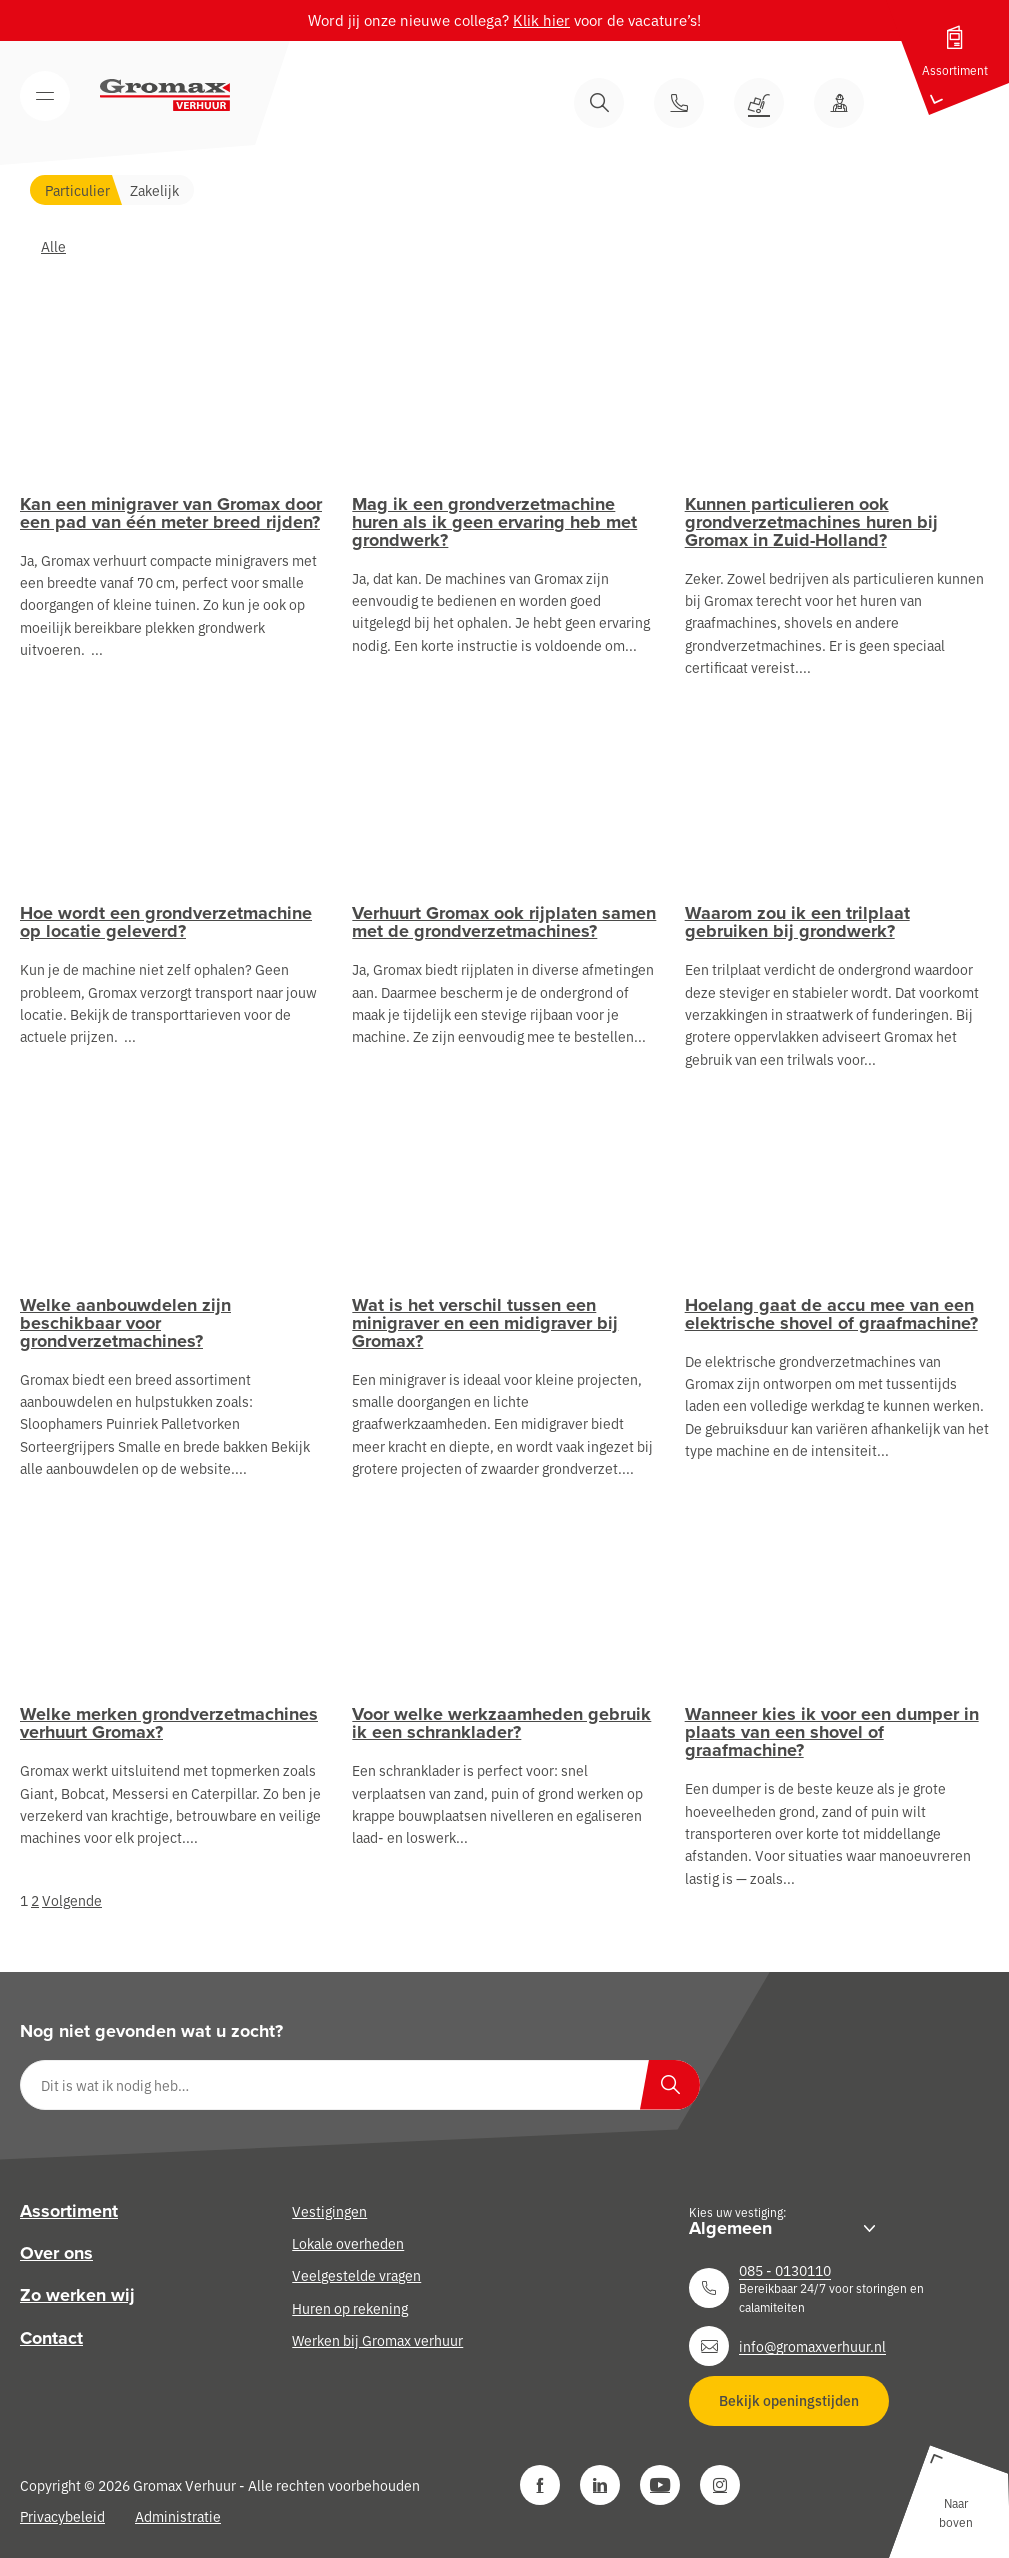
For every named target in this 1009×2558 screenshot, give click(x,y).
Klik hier (541, 19)
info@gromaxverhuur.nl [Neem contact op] (812, 2346)
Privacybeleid (62, 2516)
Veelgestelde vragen (356, 2275)
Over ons (56, 2253)
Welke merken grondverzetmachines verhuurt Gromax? (169, 1723)
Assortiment (69, 2211)
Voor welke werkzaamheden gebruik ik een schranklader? (501, 1723)
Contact (51, 2338)
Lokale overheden (348, 2243)
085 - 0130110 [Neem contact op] (785, 2270)
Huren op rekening (350, 2308)
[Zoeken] (670, 2085)
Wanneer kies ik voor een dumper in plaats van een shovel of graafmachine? (832, 1732)
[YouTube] (660, 2485)
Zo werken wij (77, 2295)
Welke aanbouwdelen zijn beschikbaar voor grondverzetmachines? (125, 1323)
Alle (53, 246)
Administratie (178, 2516)
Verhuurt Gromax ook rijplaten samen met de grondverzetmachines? (504, 922)
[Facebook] (540, 2485)
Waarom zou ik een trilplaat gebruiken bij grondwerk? (797, 922)
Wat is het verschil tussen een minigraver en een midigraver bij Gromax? (485, 1323)
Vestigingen (329, 2211)
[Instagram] (720, 2485)
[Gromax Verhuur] (165, 95)
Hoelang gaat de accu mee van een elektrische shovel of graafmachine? (831, 1314)
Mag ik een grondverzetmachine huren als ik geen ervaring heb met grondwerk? (494, 522)
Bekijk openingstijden (789, 2400)
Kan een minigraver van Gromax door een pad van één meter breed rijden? (171, 513)
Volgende (72, 1900)
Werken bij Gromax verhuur (377, 2340)
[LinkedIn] (600, 2485)
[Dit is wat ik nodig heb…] (360, 2085)
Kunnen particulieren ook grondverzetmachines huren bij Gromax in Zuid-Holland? (811, 522)
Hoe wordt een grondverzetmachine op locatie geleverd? (166, 922)
